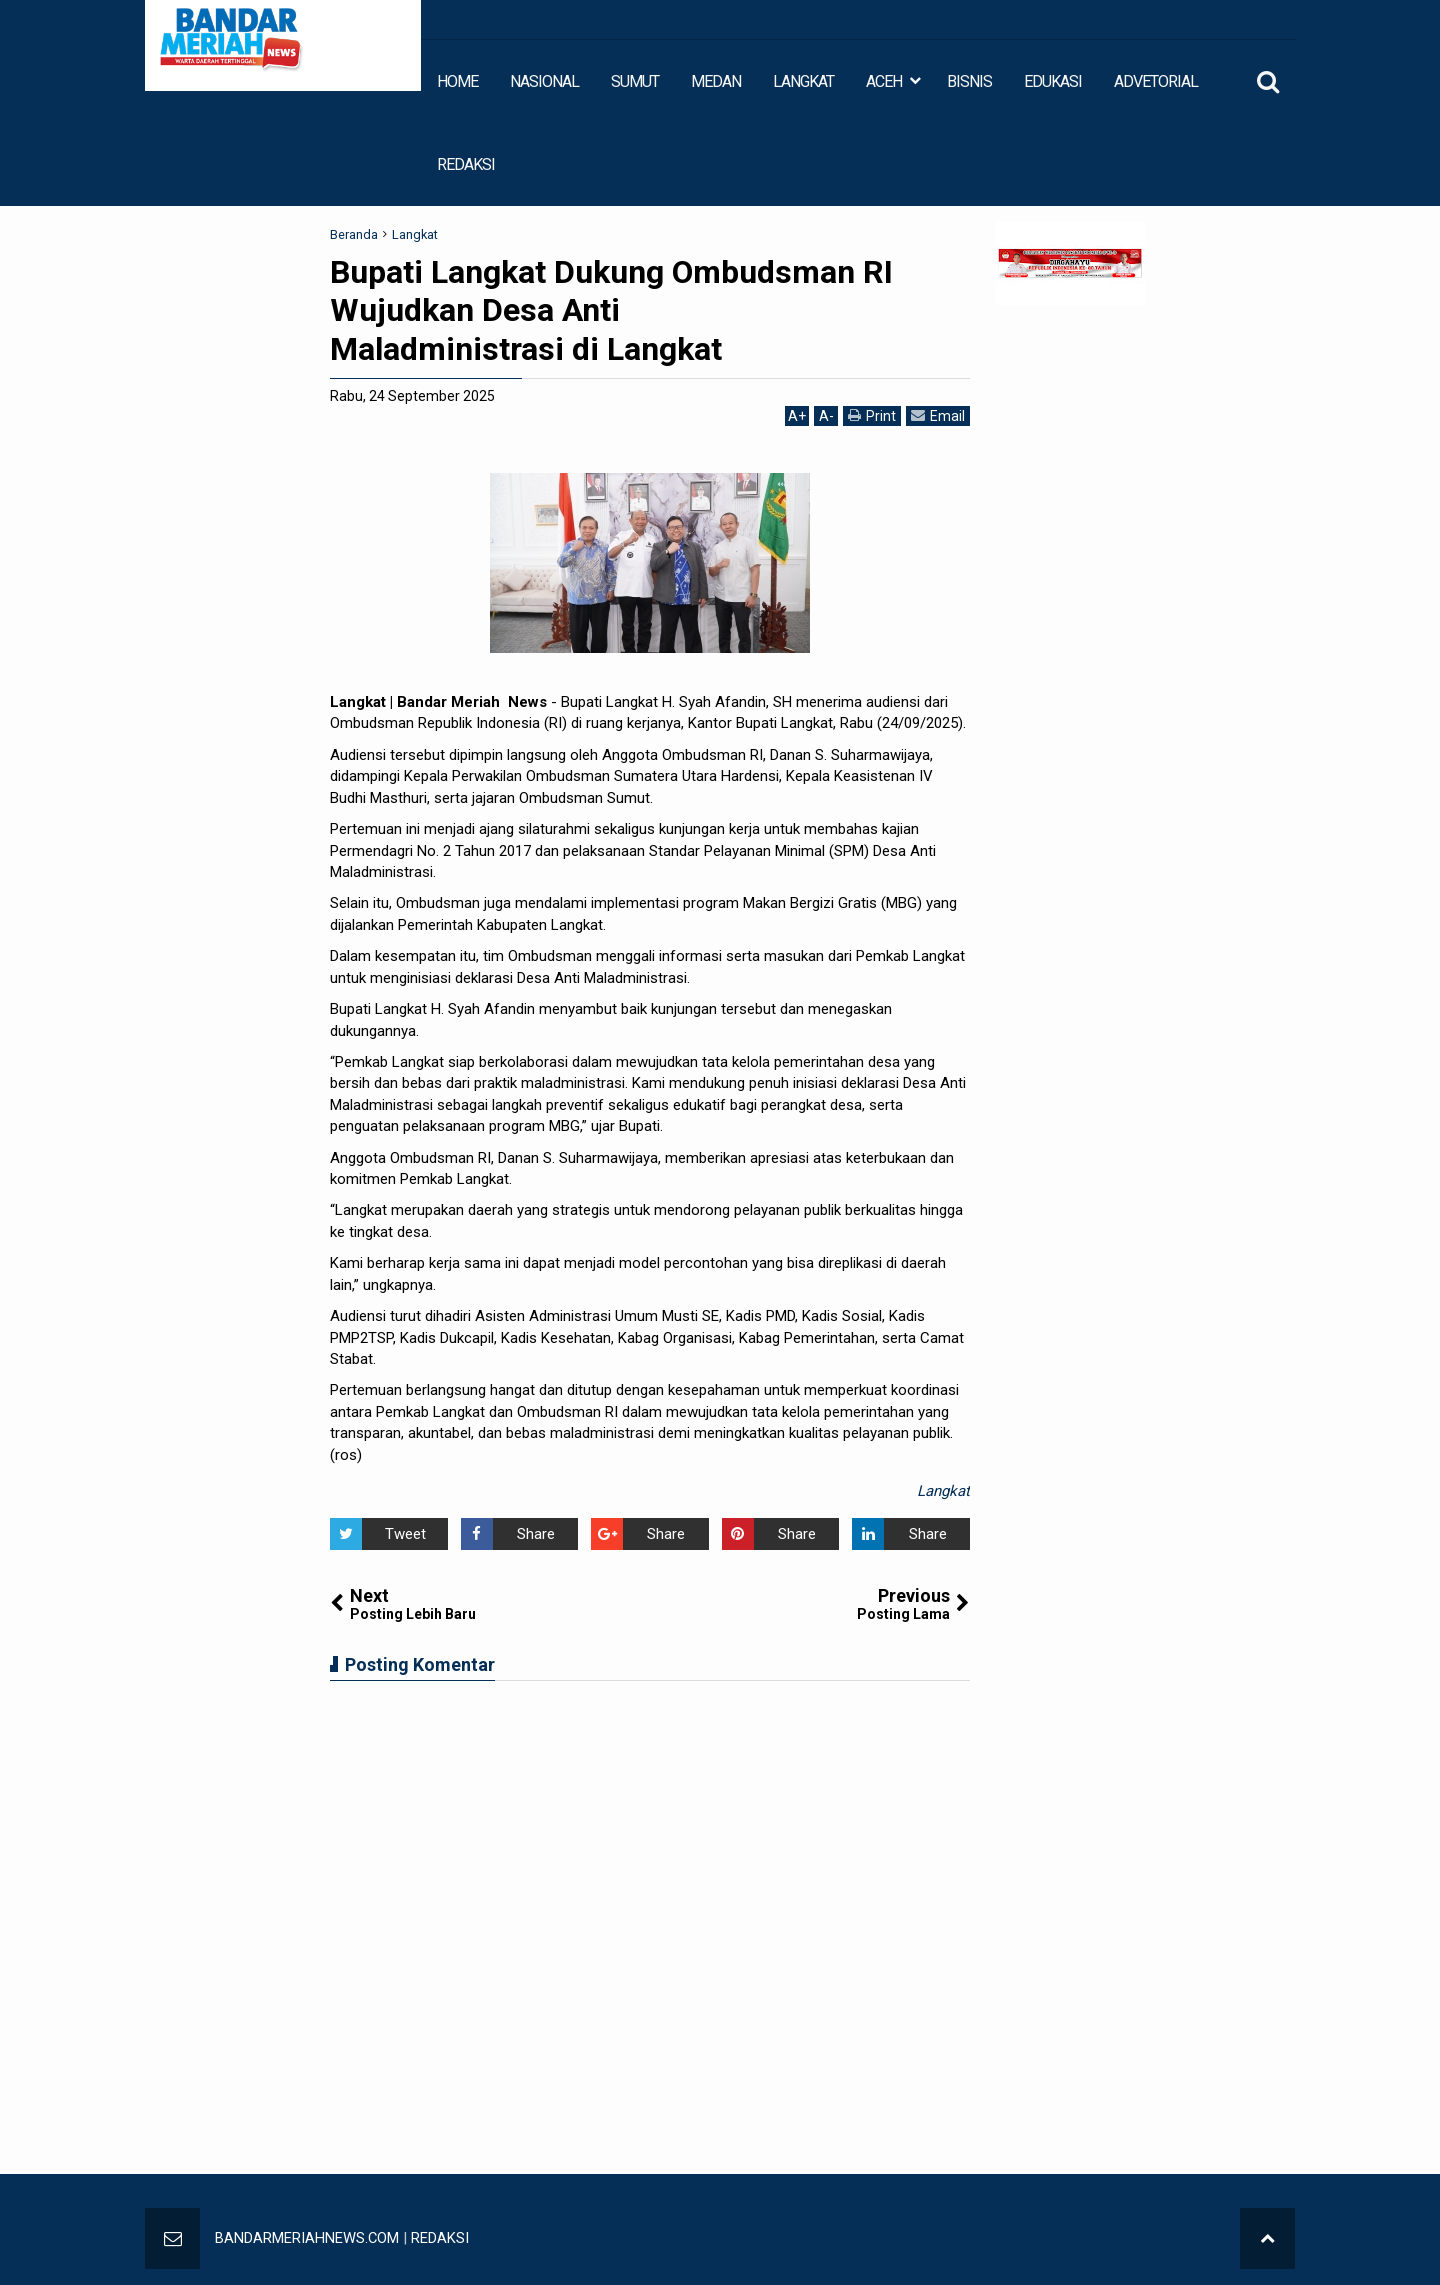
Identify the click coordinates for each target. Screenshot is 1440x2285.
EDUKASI (1053, 81)
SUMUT (635, 81)
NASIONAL (544, 81)
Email (938, 415)
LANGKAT (803, 81)
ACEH (884, 81)
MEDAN (716, 81)
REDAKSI (466, 164)
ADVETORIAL (1156, 81)
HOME (457, 81)
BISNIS (969, 81)
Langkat (943, 1491)
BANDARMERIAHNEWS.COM (307, 2238)
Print (872, 415)
